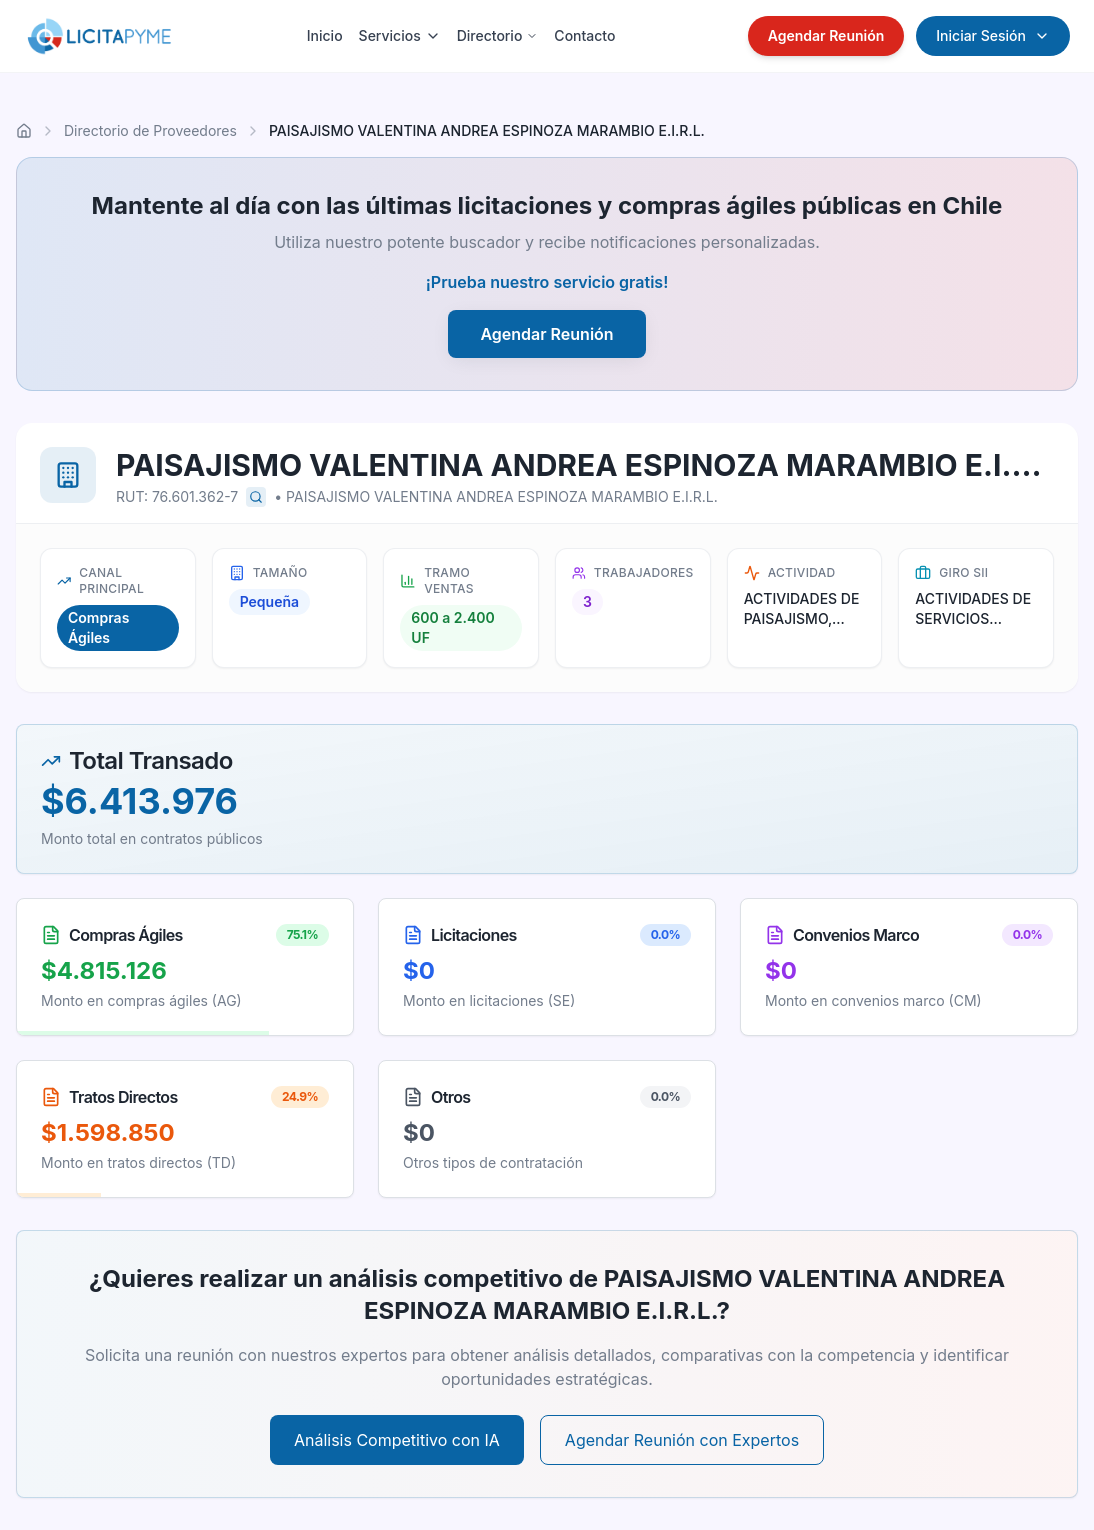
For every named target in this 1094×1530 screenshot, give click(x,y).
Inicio (325, 35)
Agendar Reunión (826, 35)
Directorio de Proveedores (150, 130)
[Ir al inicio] (24, 131)
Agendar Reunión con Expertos (682, 1440)
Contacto (584, 35)
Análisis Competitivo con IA (397, 1440)
